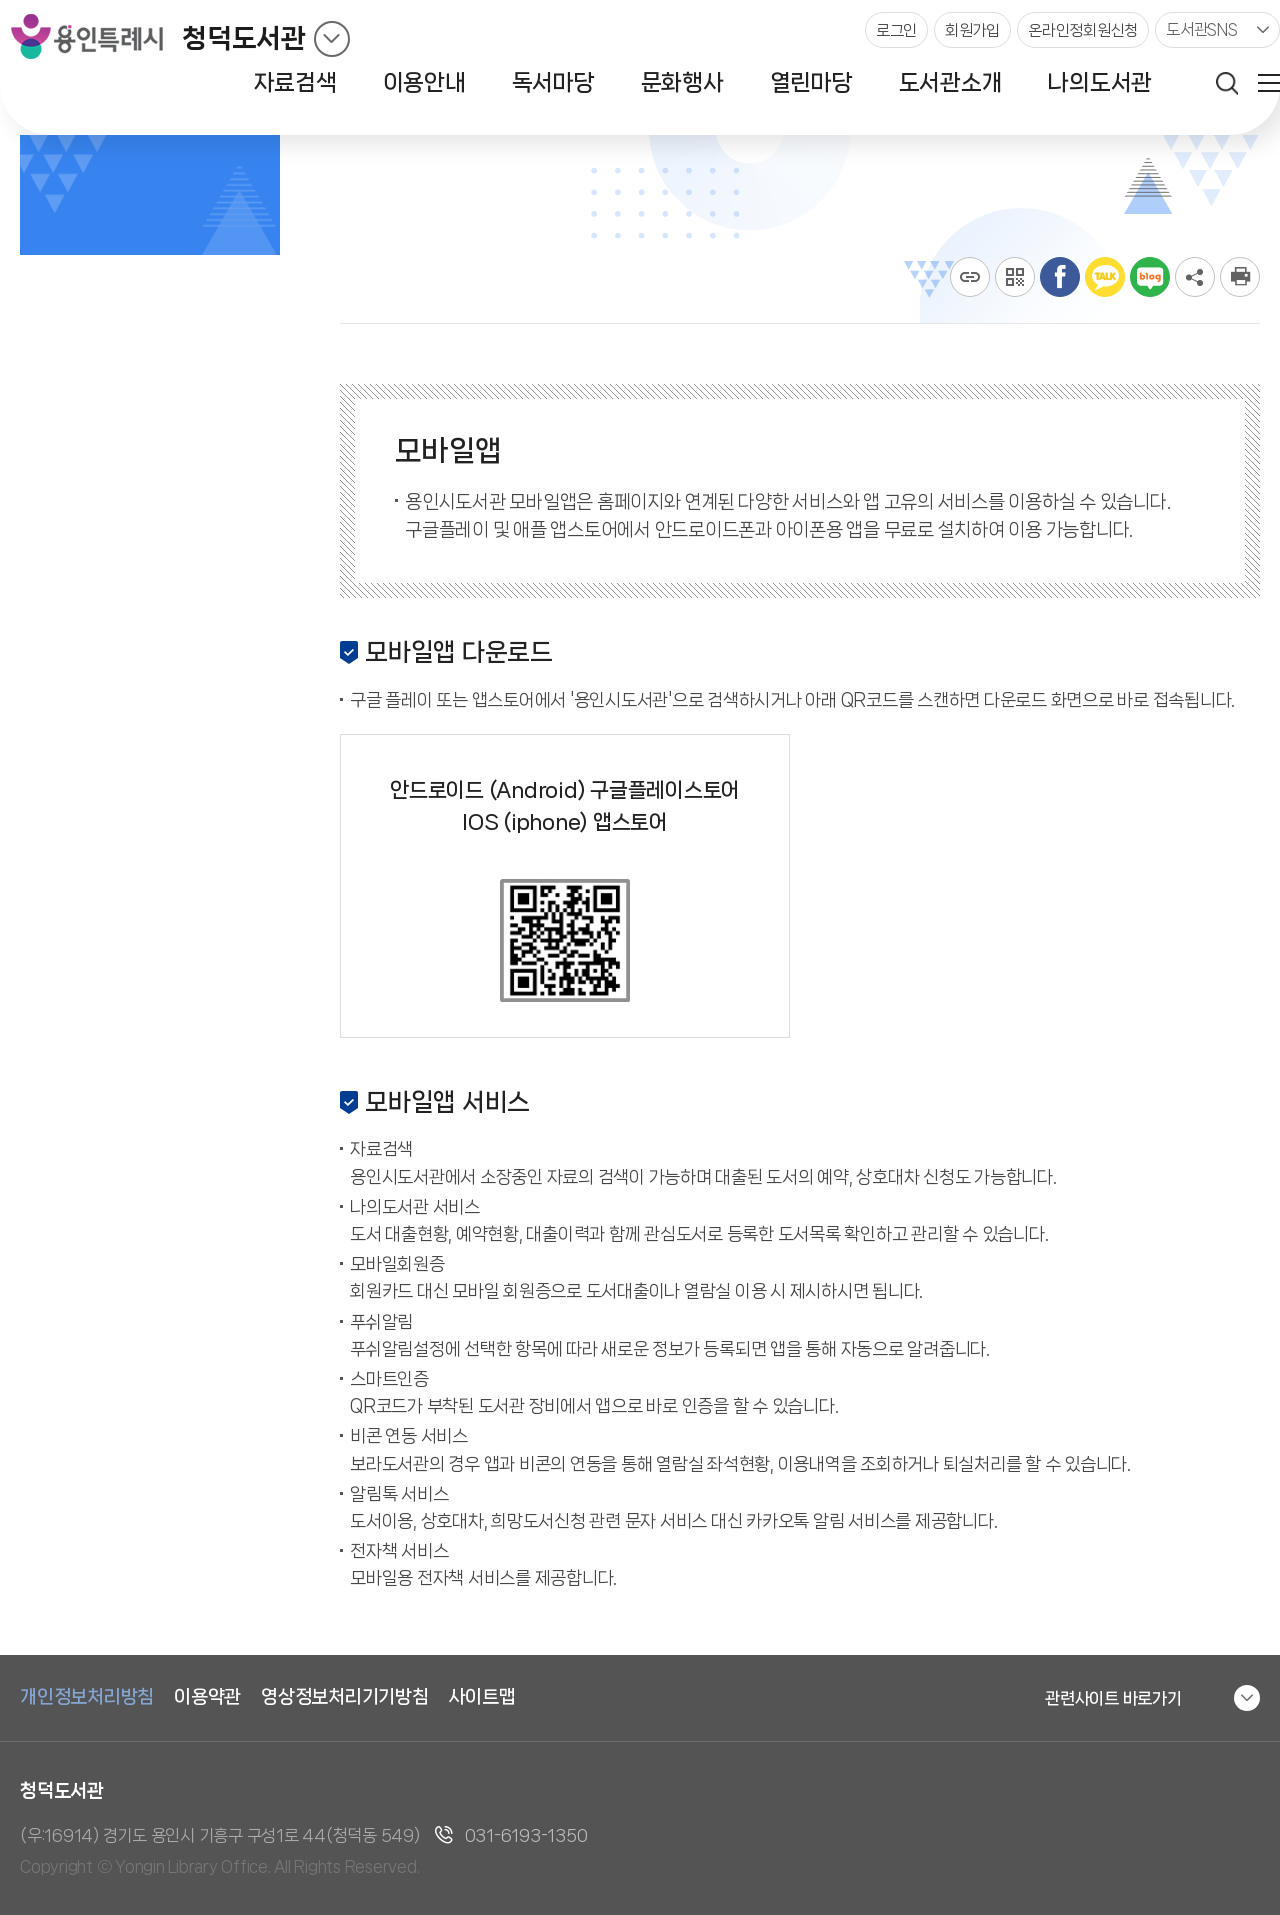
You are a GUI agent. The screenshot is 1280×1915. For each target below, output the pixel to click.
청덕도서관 (244, 38)
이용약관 (207, 1697)
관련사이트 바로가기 (1113, 1698)
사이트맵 (482, 1697)
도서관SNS (1202, 29)
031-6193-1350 (526, 1835)
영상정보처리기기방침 (345, 1697)
